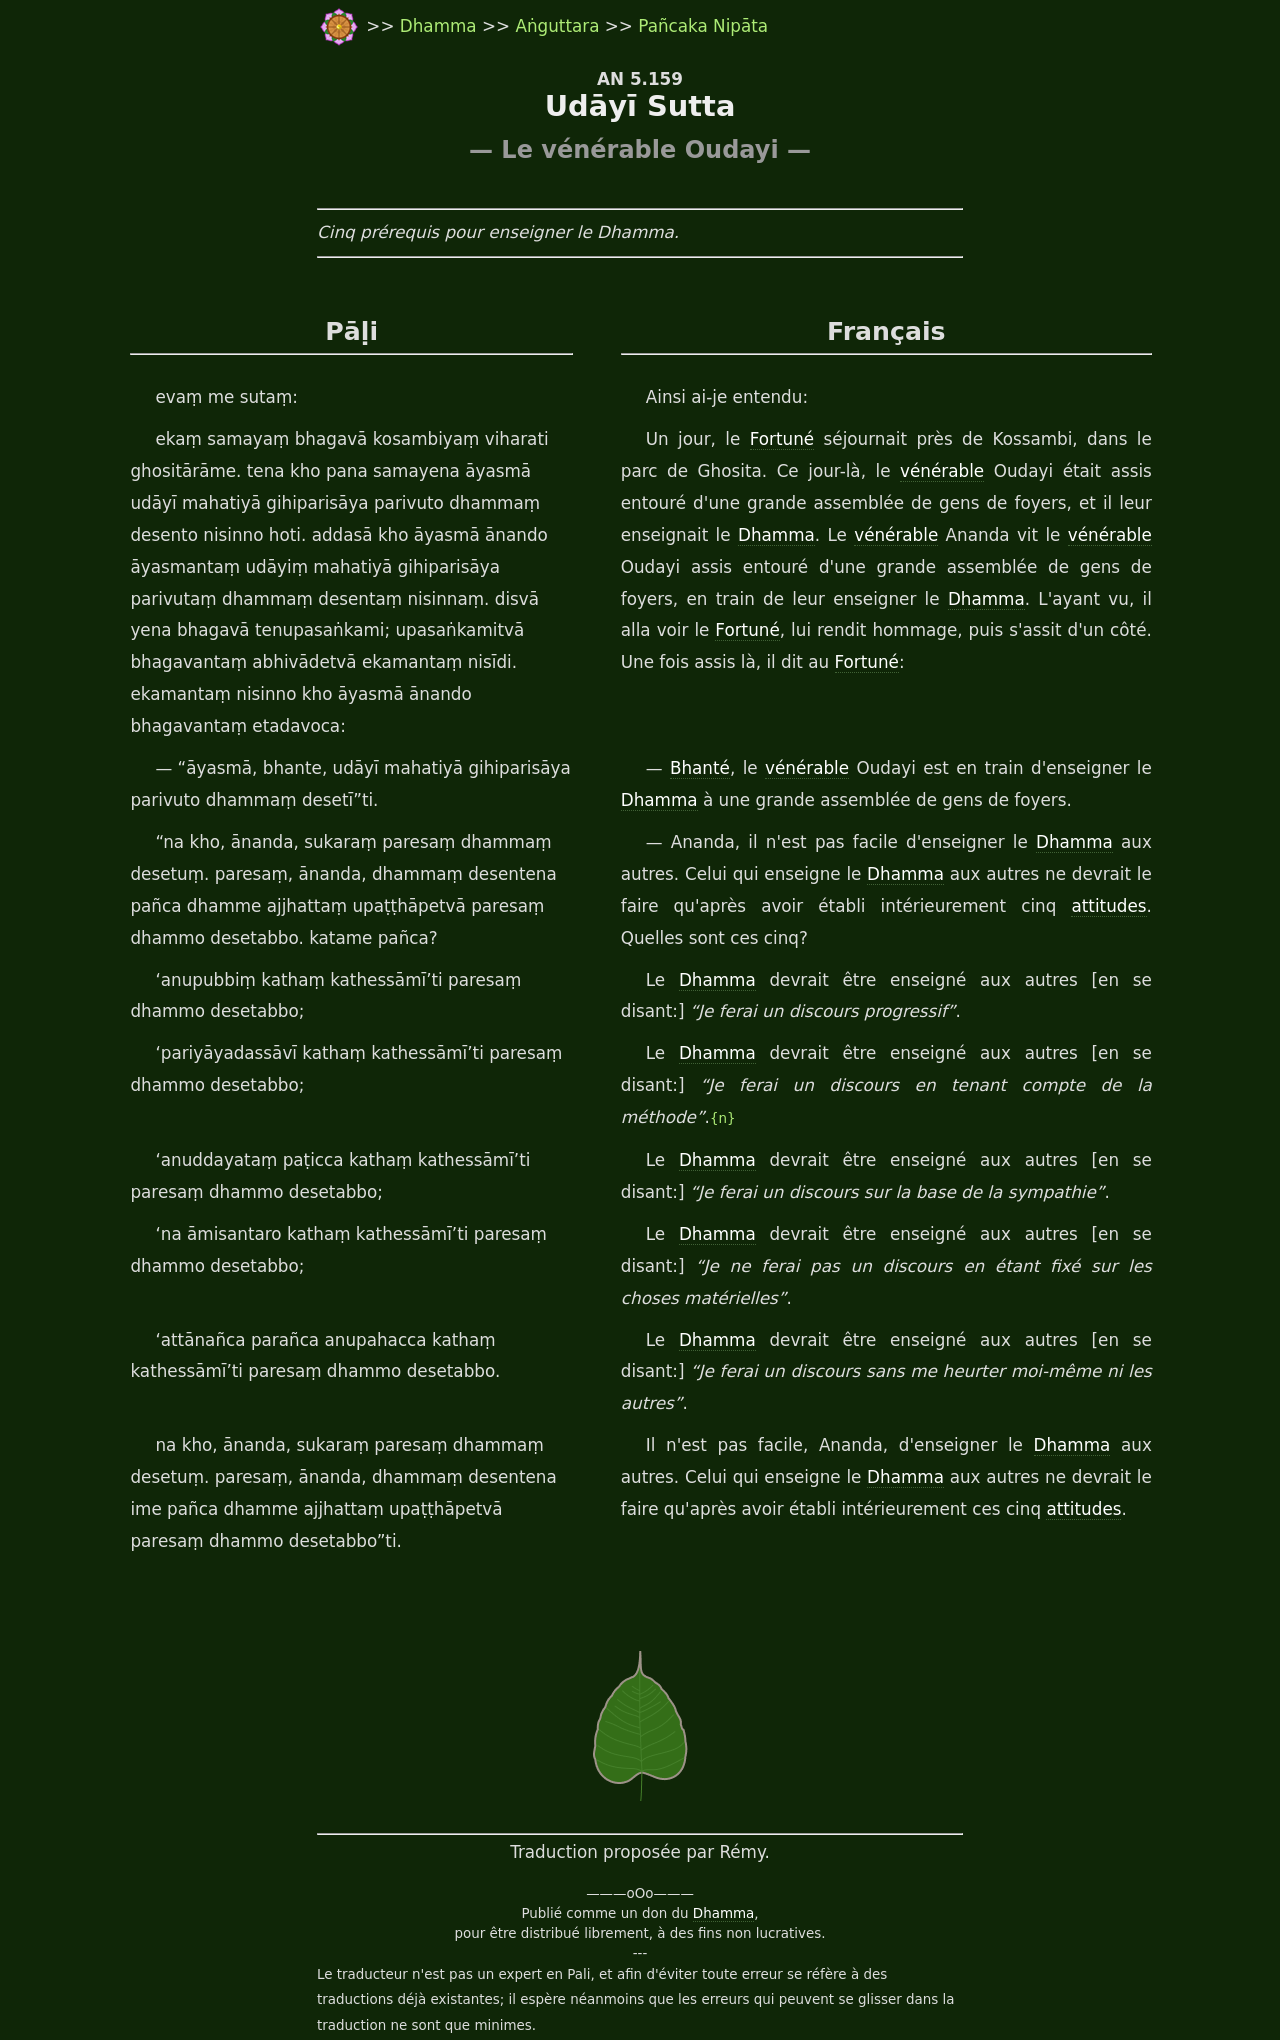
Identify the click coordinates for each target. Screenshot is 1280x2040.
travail (450, 1981)
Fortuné (777, 440)
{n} (1067, 1055)
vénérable (869, 472)
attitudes (926, 875)
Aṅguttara (559, 26)
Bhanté (695, 737)
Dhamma (441, 26)
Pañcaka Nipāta (703, 26)
